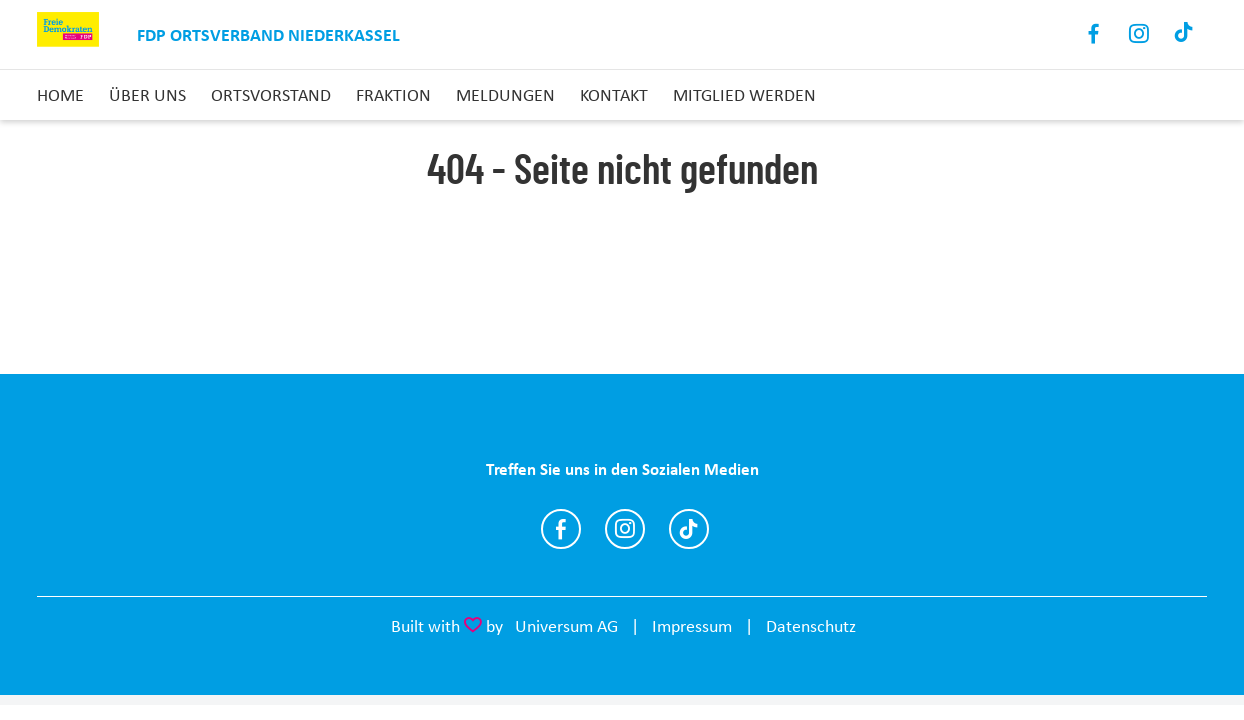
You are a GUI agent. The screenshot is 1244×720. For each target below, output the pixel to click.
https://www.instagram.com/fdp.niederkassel (625, 529)
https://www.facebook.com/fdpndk (561, 529)
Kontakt (614, 95)
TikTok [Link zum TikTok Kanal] (1184, 34)
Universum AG (566, 626)
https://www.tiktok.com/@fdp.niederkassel (689, 529)
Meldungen (505, 95)
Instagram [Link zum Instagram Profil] (1139, 34)
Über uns (147, 95)
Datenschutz (811, 626)
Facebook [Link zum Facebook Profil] (1094, 34)
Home (60, 95)
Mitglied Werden (744, 95)
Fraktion (393, 95)
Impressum (692, 626)
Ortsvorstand (271, 95)
